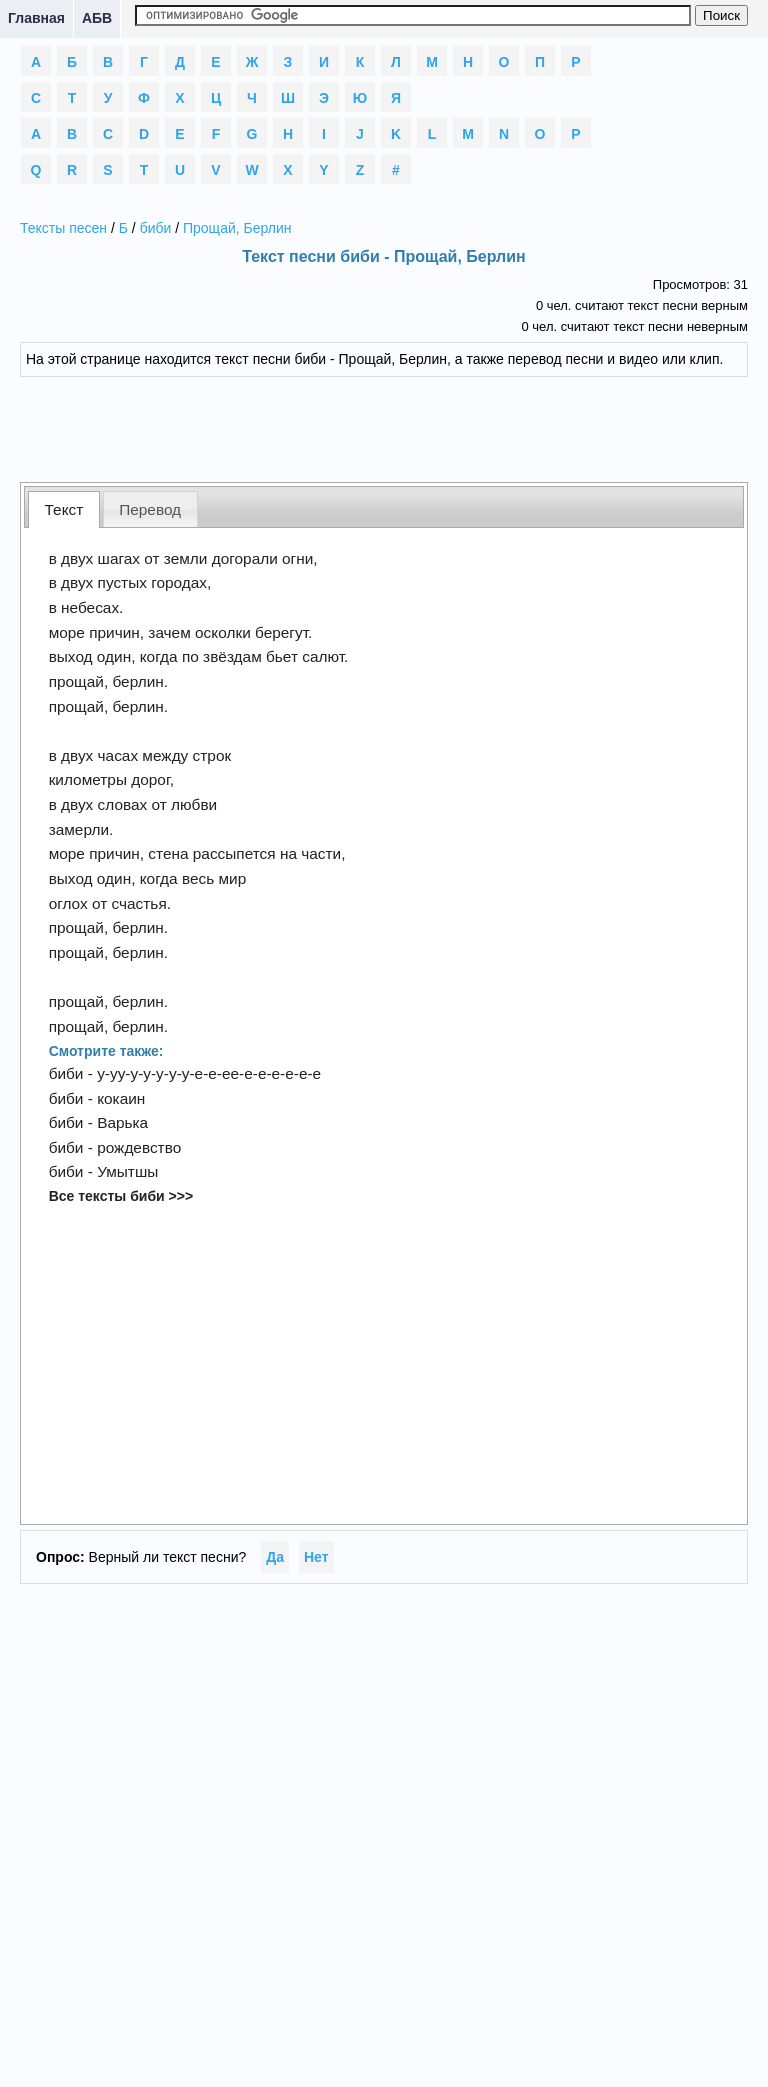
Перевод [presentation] (150, 509)
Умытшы (127, 1171)
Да (275, 1557)
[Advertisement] (384, 427)
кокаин (121, 1098)
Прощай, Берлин (237, 228)
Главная (36, 18)
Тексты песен (63, 228)
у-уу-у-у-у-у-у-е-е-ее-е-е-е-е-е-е (209, 1073)
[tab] (64, 509)
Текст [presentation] (64, 509)
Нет (316, 1557)
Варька (122, 1122)
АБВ (97, 18)
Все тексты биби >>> (121, 1196)
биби (156, 228)
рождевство (139, 1147)
